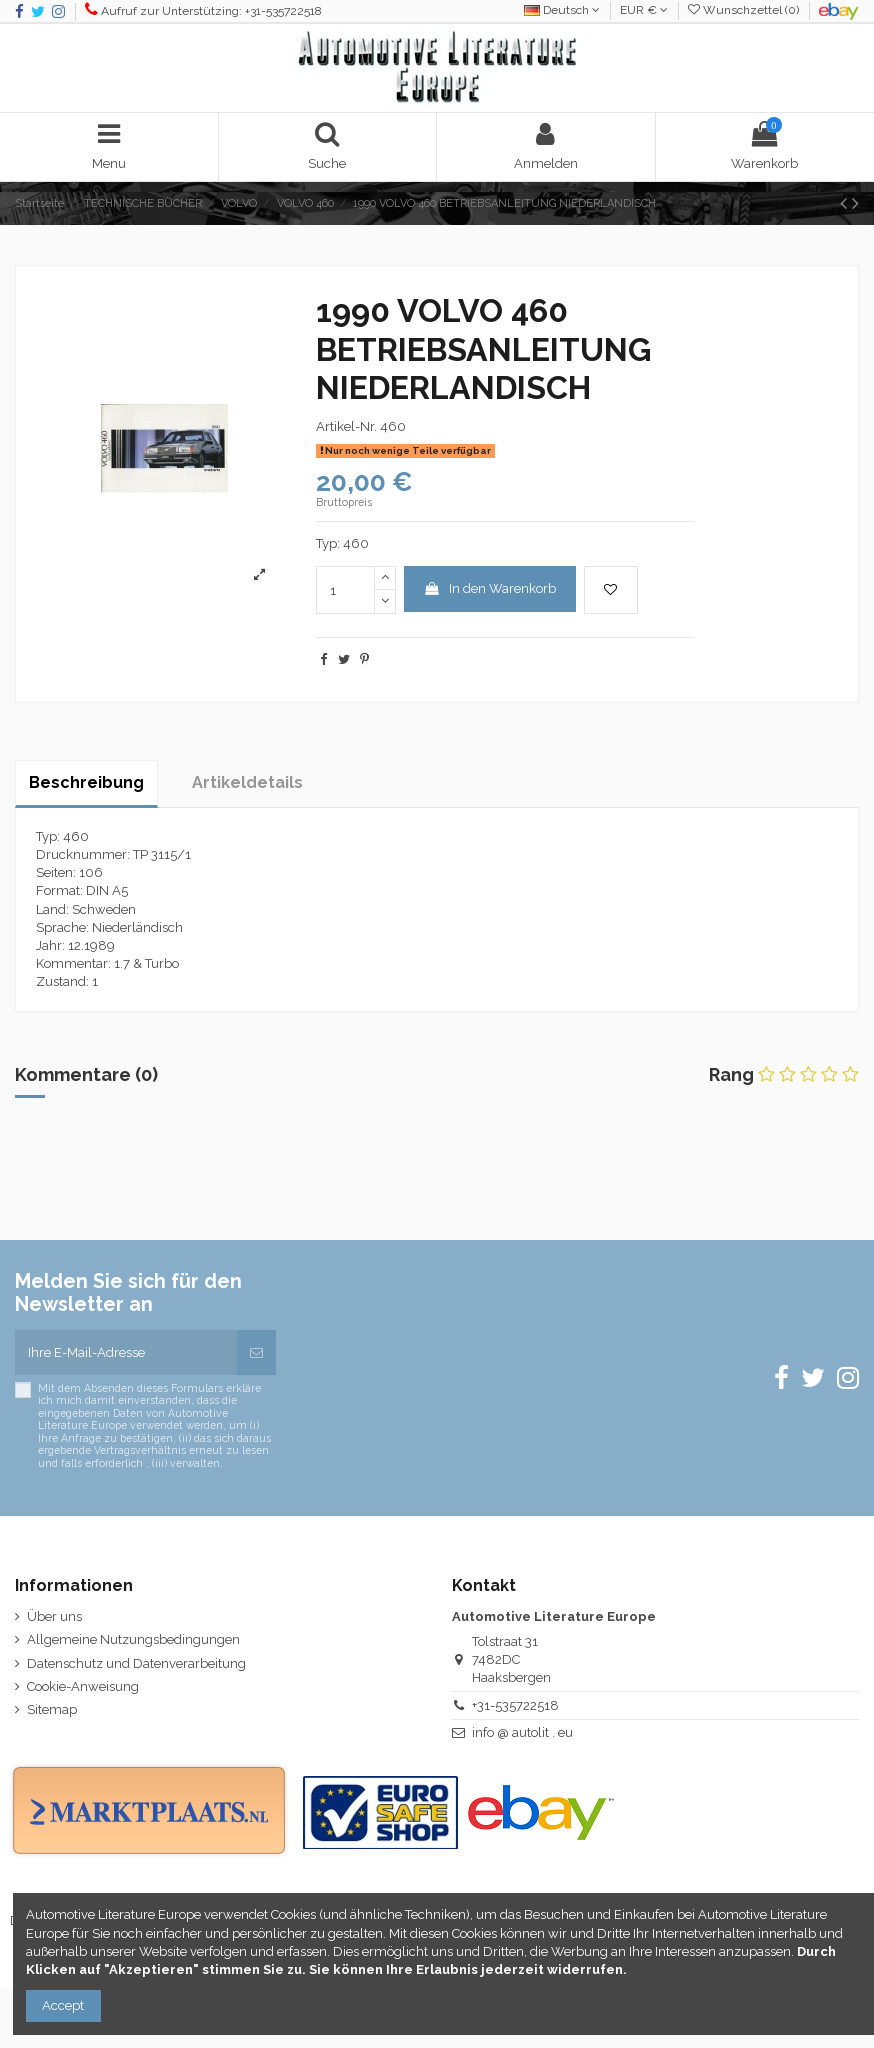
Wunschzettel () (745, 10)
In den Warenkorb (489, 588)
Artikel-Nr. (346, 426)
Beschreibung (86, 782)
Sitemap (52, 1709)
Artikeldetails (247, 782)
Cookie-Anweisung (83, 1686)
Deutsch (562, 10)
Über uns (54, 1616)
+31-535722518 (515, 1705)
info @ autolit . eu (522, 1732)
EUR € (644, 10)
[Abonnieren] (256, 1353)
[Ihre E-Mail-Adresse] (126, 1353)
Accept (63, 2005)
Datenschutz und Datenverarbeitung (136, 1663)
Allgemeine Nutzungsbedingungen (133, 1639)
